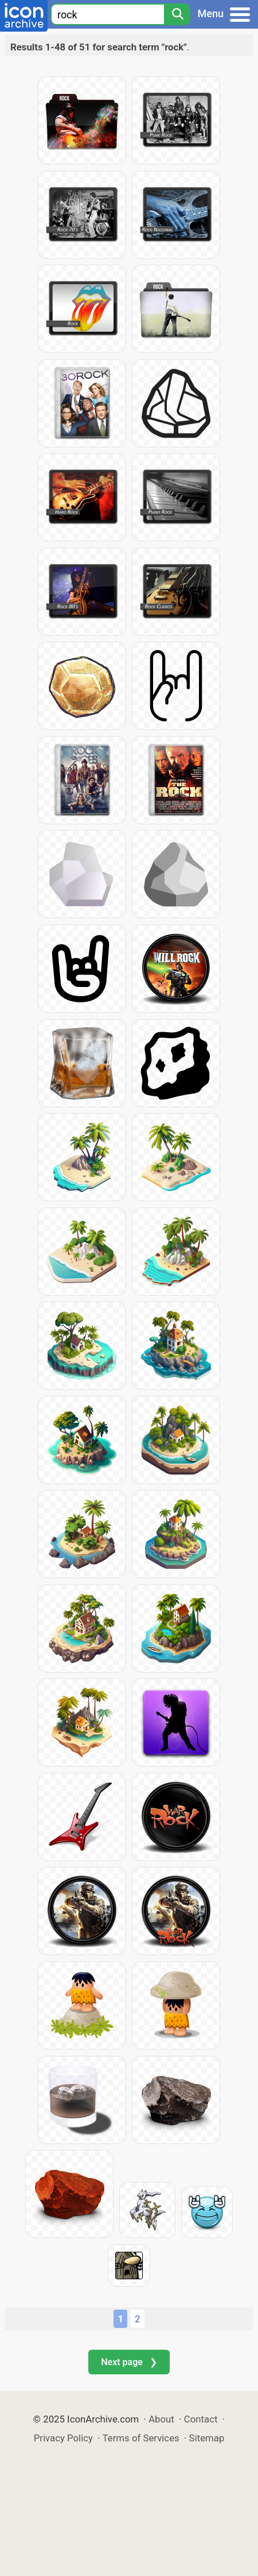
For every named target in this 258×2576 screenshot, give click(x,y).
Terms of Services (141, 2438)
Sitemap (207, 2438)
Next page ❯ (129, 2362)
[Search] (177, 14)
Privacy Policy (63, 2438)
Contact (201, 2419)
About (161, 2419)
